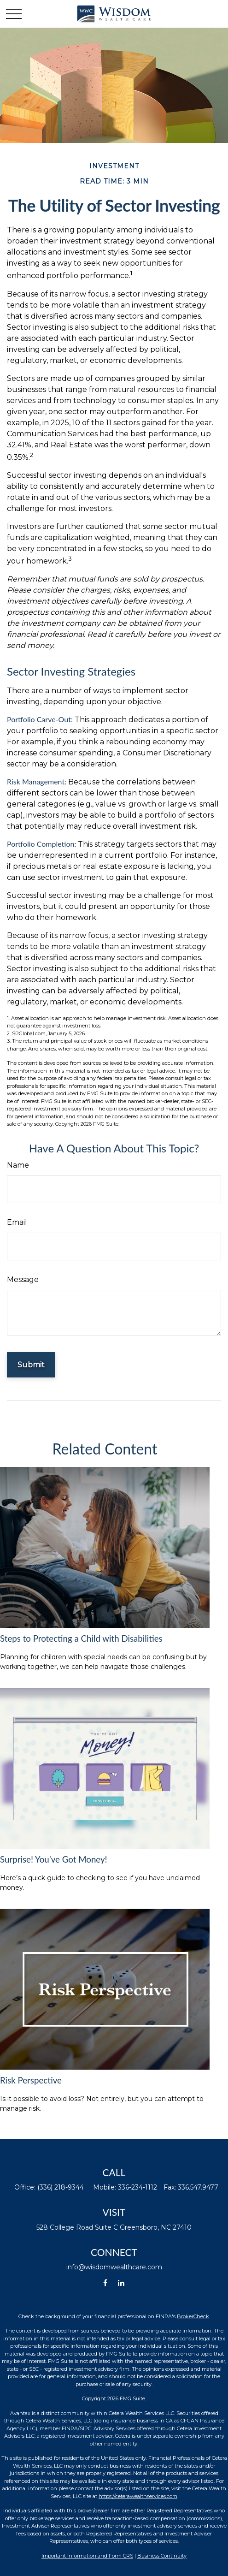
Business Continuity (162, 2555)
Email (17, 1222)
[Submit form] (31, 1364)
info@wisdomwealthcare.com (114, 2267)
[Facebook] (105, 2283)
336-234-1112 (137, 2187)
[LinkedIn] (121, 2283)
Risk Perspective (31, 2080)
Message (23, 1279)
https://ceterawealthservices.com (138, 2496)
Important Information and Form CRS (87, 2555)
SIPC (85, 2428)
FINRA (70, 2428)
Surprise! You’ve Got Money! (53, 1859)
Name (18, 1165)
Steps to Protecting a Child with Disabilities (81, 1638)
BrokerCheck (193, 2316)
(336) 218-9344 (60, 2187)
